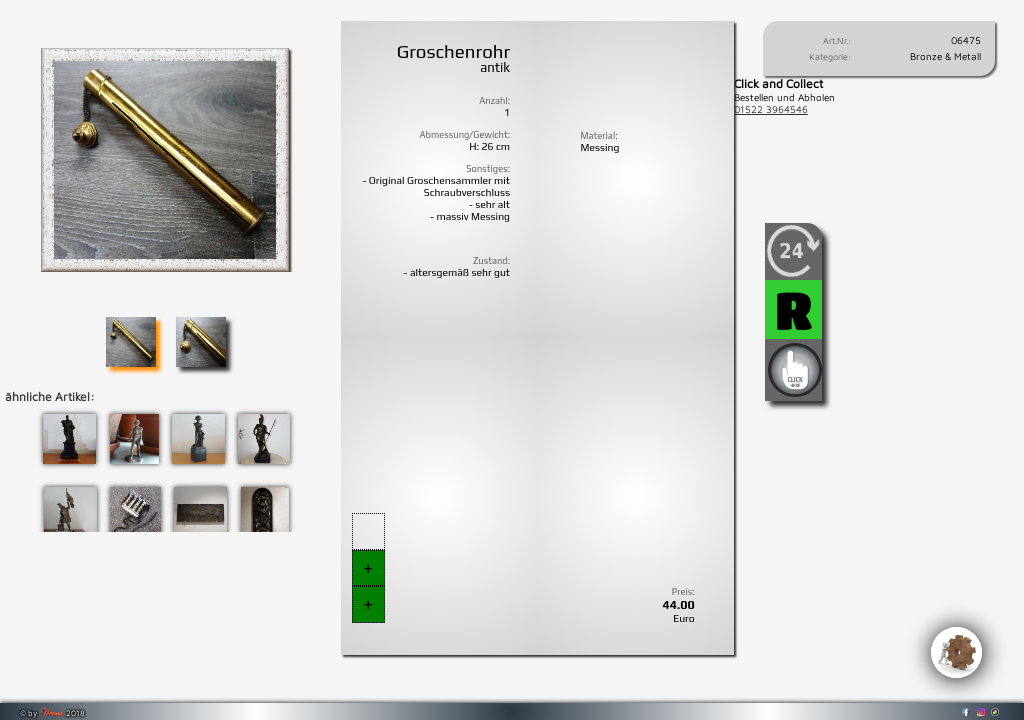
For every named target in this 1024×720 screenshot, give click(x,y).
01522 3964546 (771, 109)
